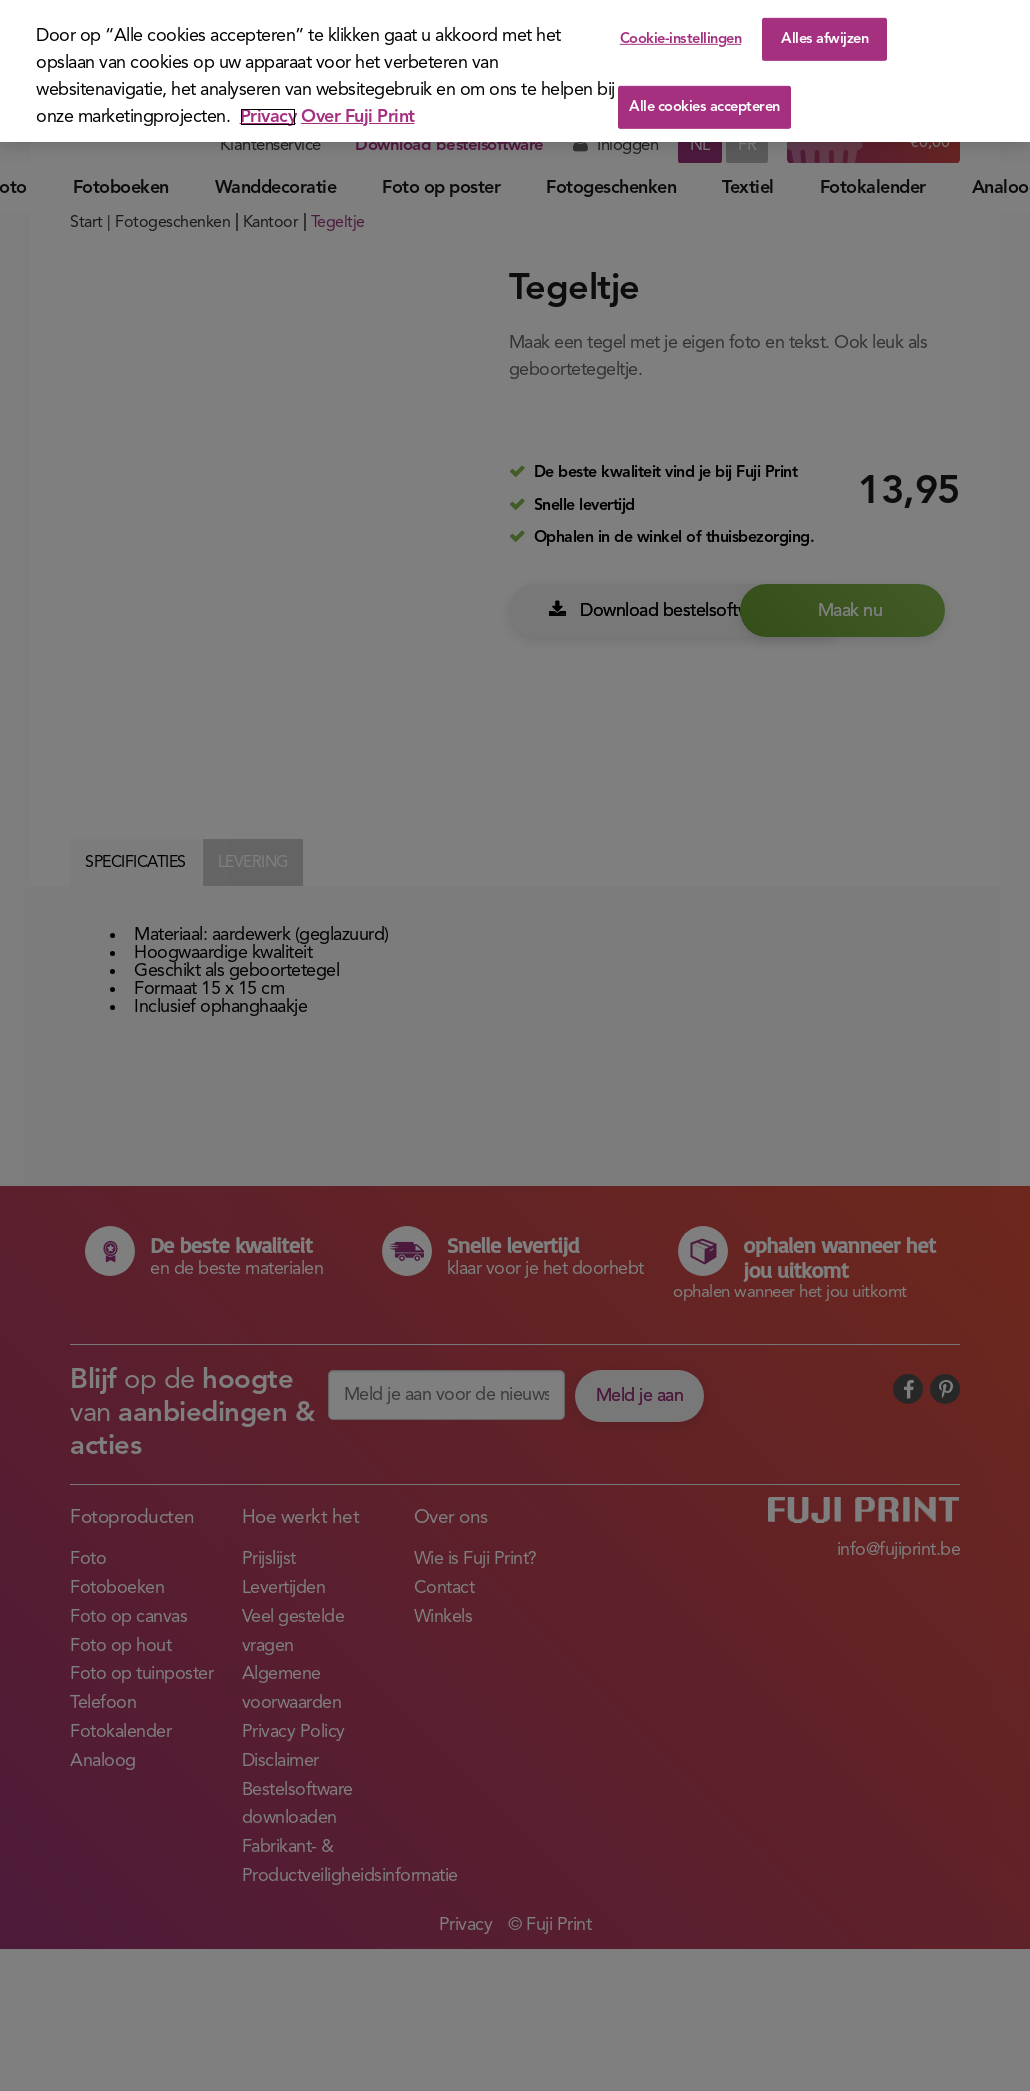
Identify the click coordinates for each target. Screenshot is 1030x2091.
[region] (515, 71)
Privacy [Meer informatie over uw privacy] (268, 117)
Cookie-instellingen (681, 38)
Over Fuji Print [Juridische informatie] (358, 117)
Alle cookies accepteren (704, 107)
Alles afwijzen (824, 38)
